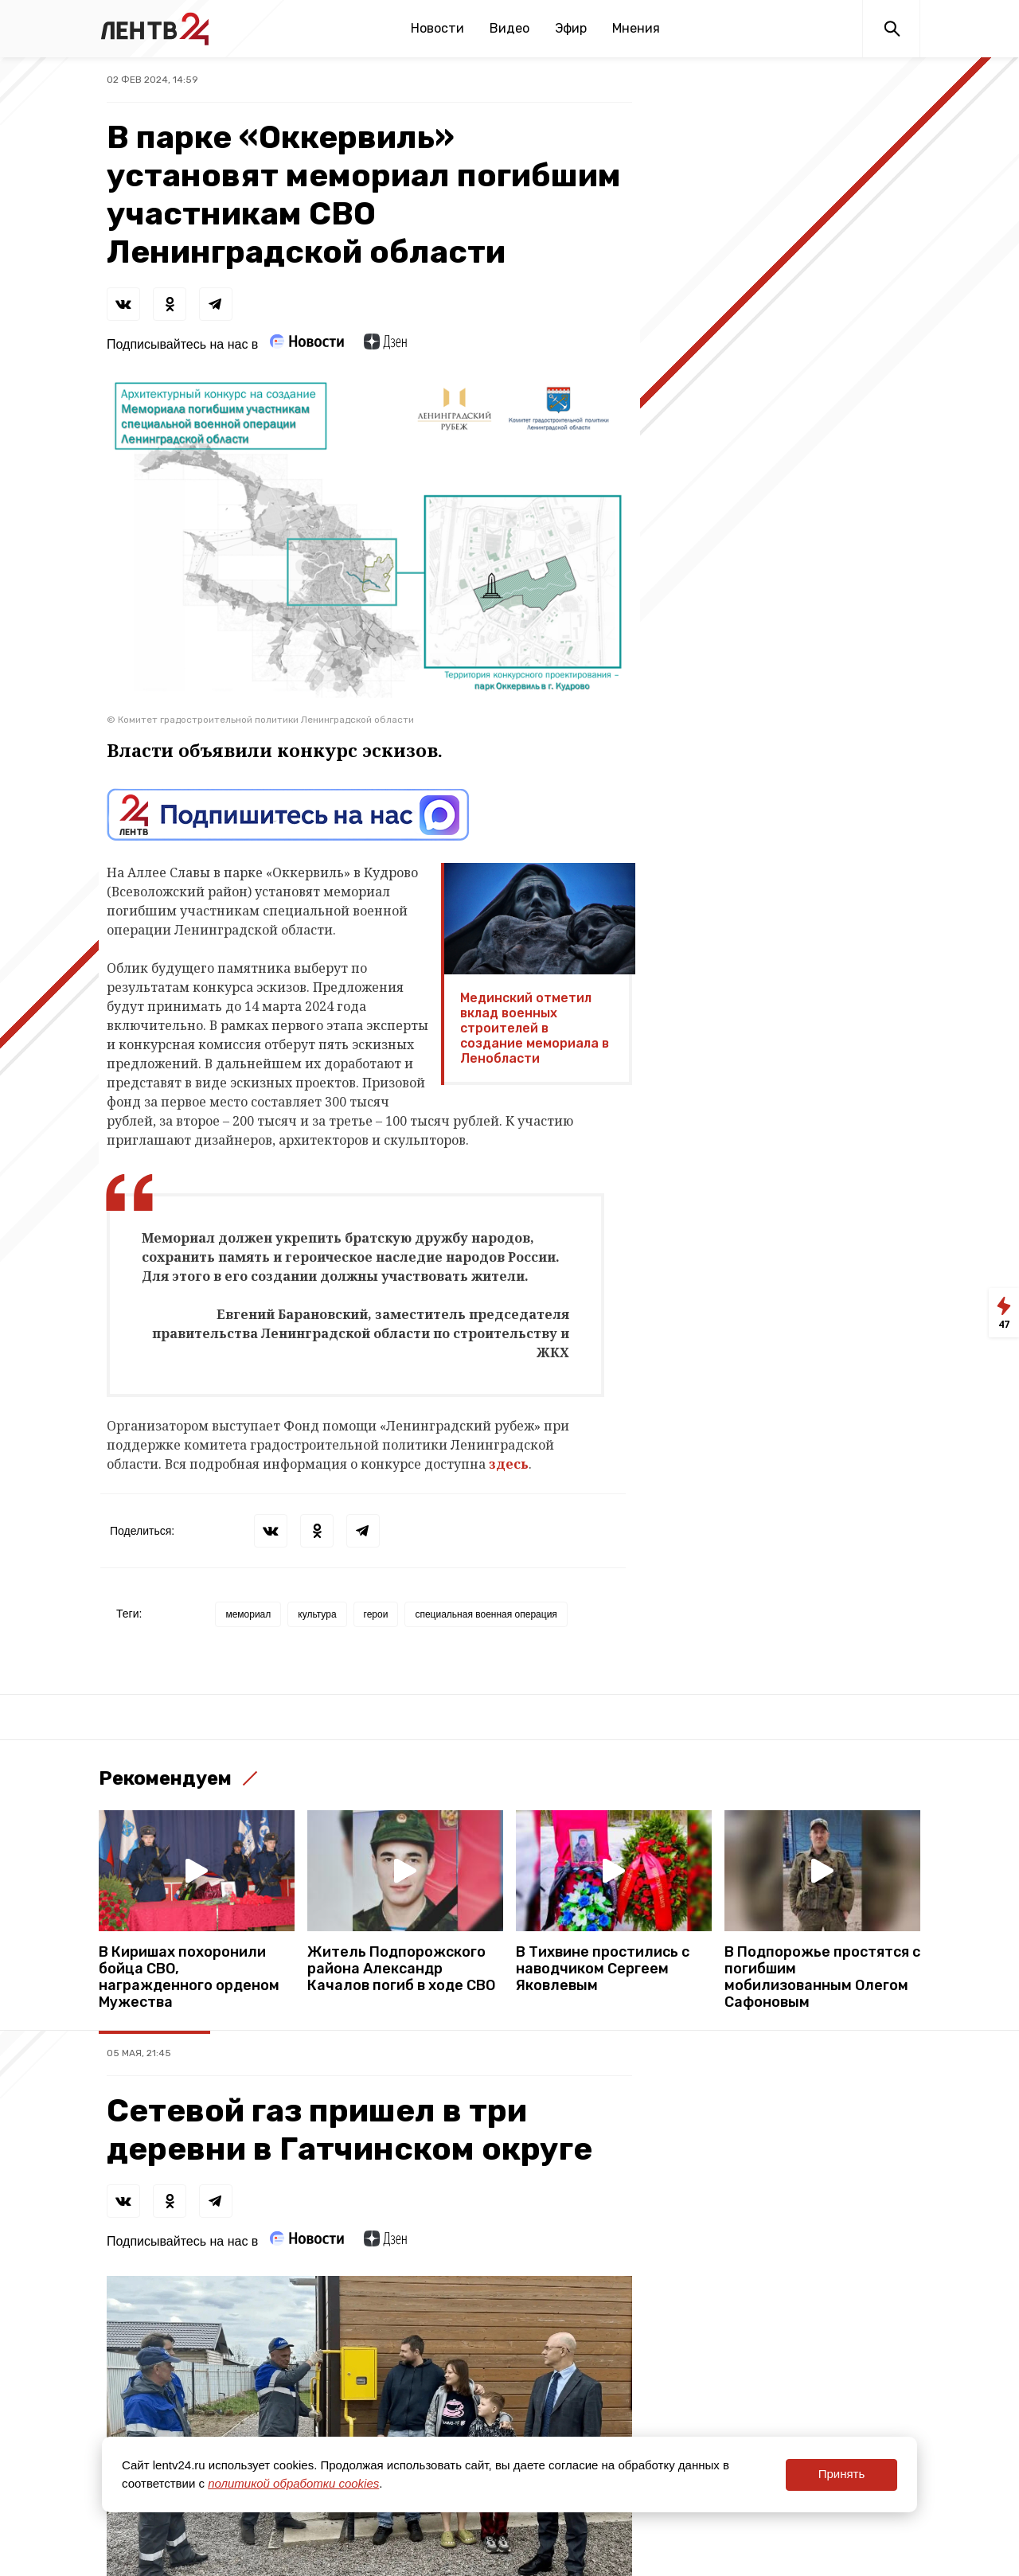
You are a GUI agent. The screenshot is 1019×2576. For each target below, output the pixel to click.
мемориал (248, 1614)
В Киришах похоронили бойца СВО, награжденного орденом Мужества (189, 1977)
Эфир (571, 28)
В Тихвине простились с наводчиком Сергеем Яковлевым (602, 1969)
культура (317, 1614)
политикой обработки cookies (293, 2483)
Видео (509, 28)
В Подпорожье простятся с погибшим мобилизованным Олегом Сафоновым (822, 1977)
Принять (841, 2473)
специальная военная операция (485, 1614)
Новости (437, 28)
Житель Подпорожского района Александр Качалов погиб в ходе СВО (401, 1969)
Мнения (636, 28)
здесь (509, 1464)
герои (376, 1614)
